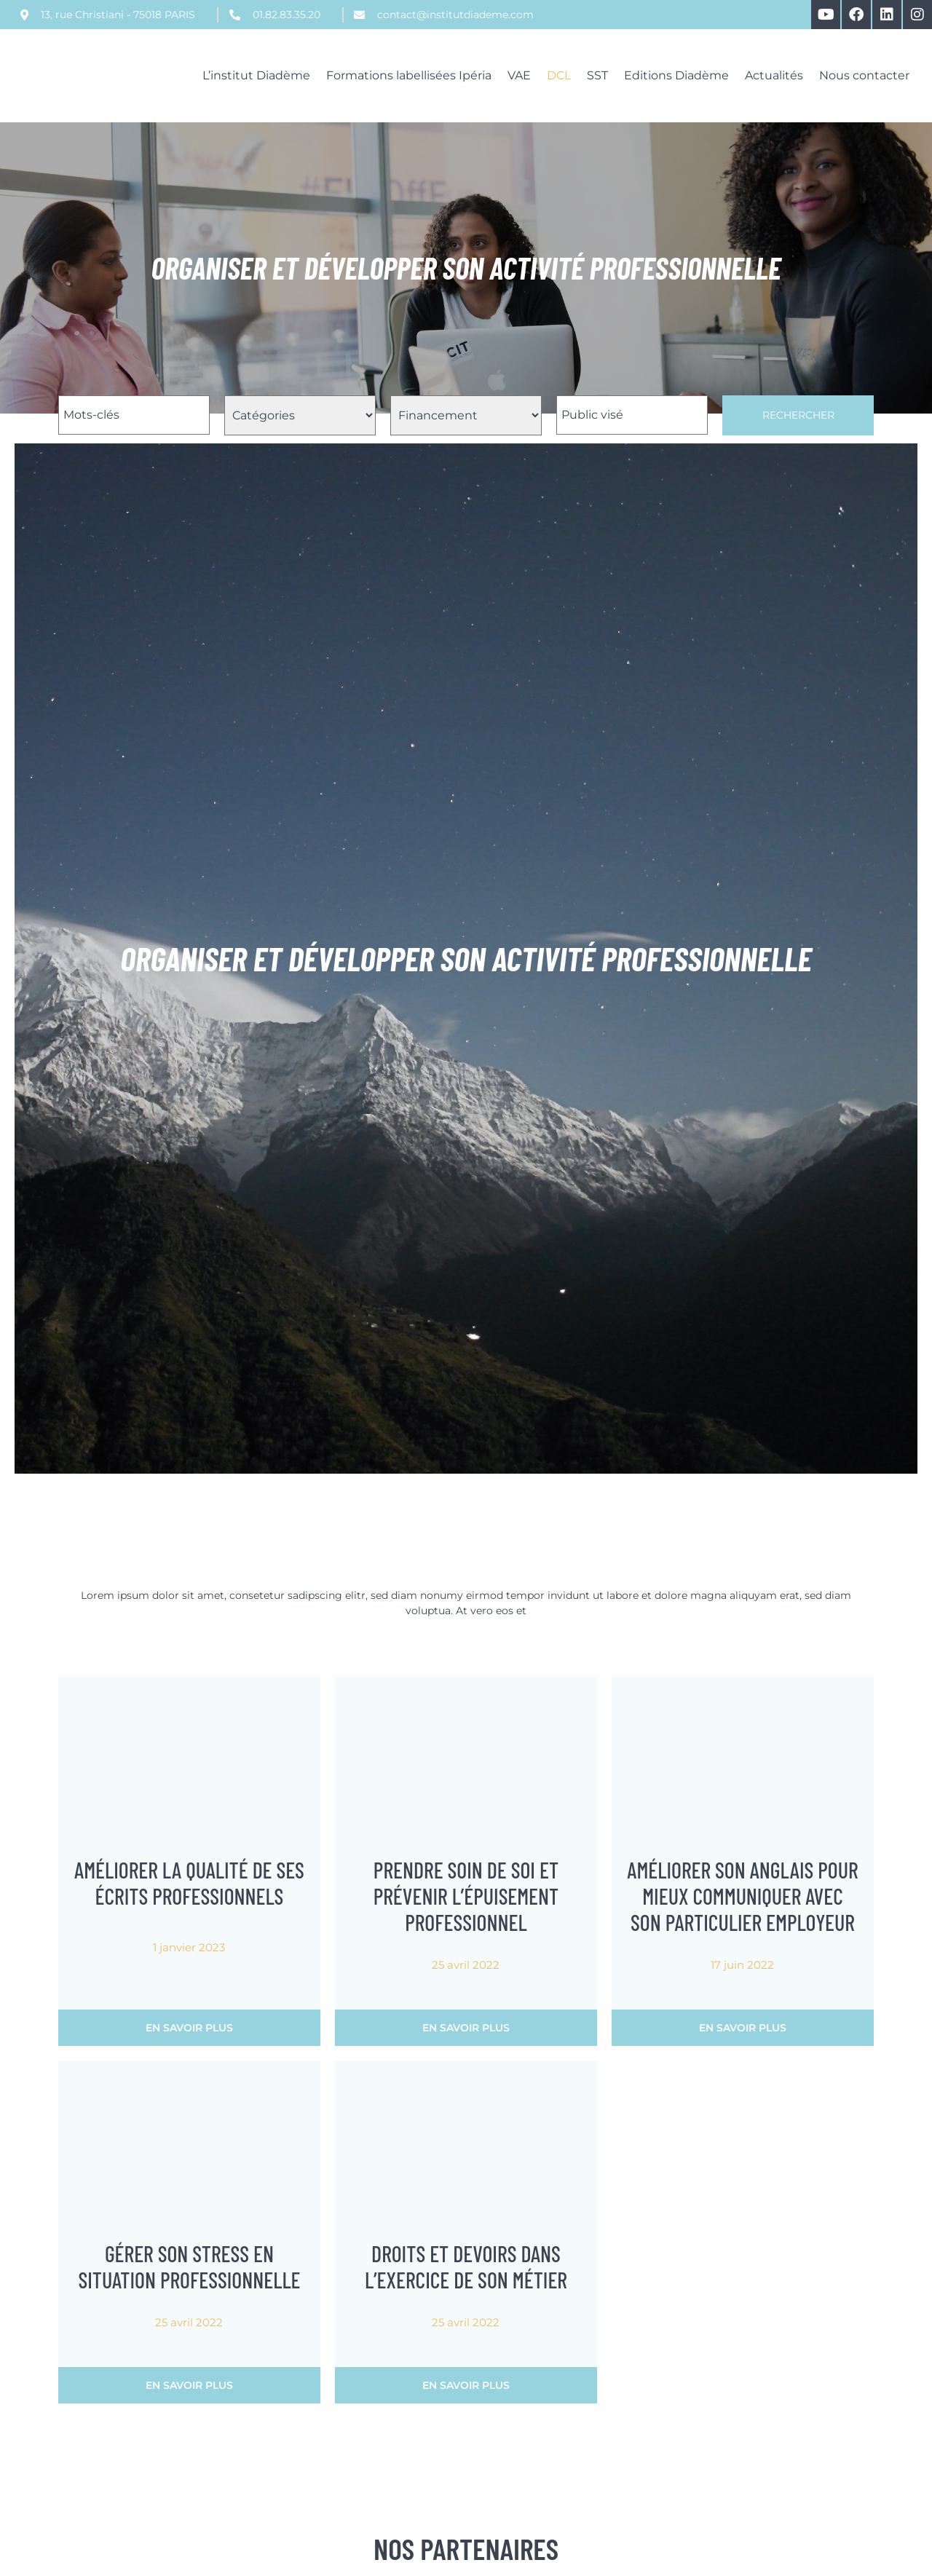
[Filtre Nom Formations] (134, 415)
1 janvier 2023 (189, 1947)
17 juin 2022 (742, 1965)
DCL (559, 75)
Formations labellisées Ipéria (408, 75)
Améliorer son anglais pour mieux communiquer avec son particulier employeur (742, 1896)
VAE (519, 75)
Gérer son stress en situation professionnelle (189, 2266)
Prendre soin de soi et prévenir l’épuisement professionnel (466, 1896)
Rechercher (798, 415)
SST (597, 75)
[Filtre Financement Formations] (466, 415)
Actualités (774, 75)
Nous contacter (864, 75)
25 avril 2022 (465, 1965)
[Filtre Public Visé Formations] (632, 415)
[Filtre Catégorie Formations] (300, 415)
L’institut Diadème (256, 75)
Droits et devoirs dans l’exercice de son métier (466, 2266)
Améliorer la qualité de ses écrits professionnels (189, 1883)
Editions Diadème (676, 75)
